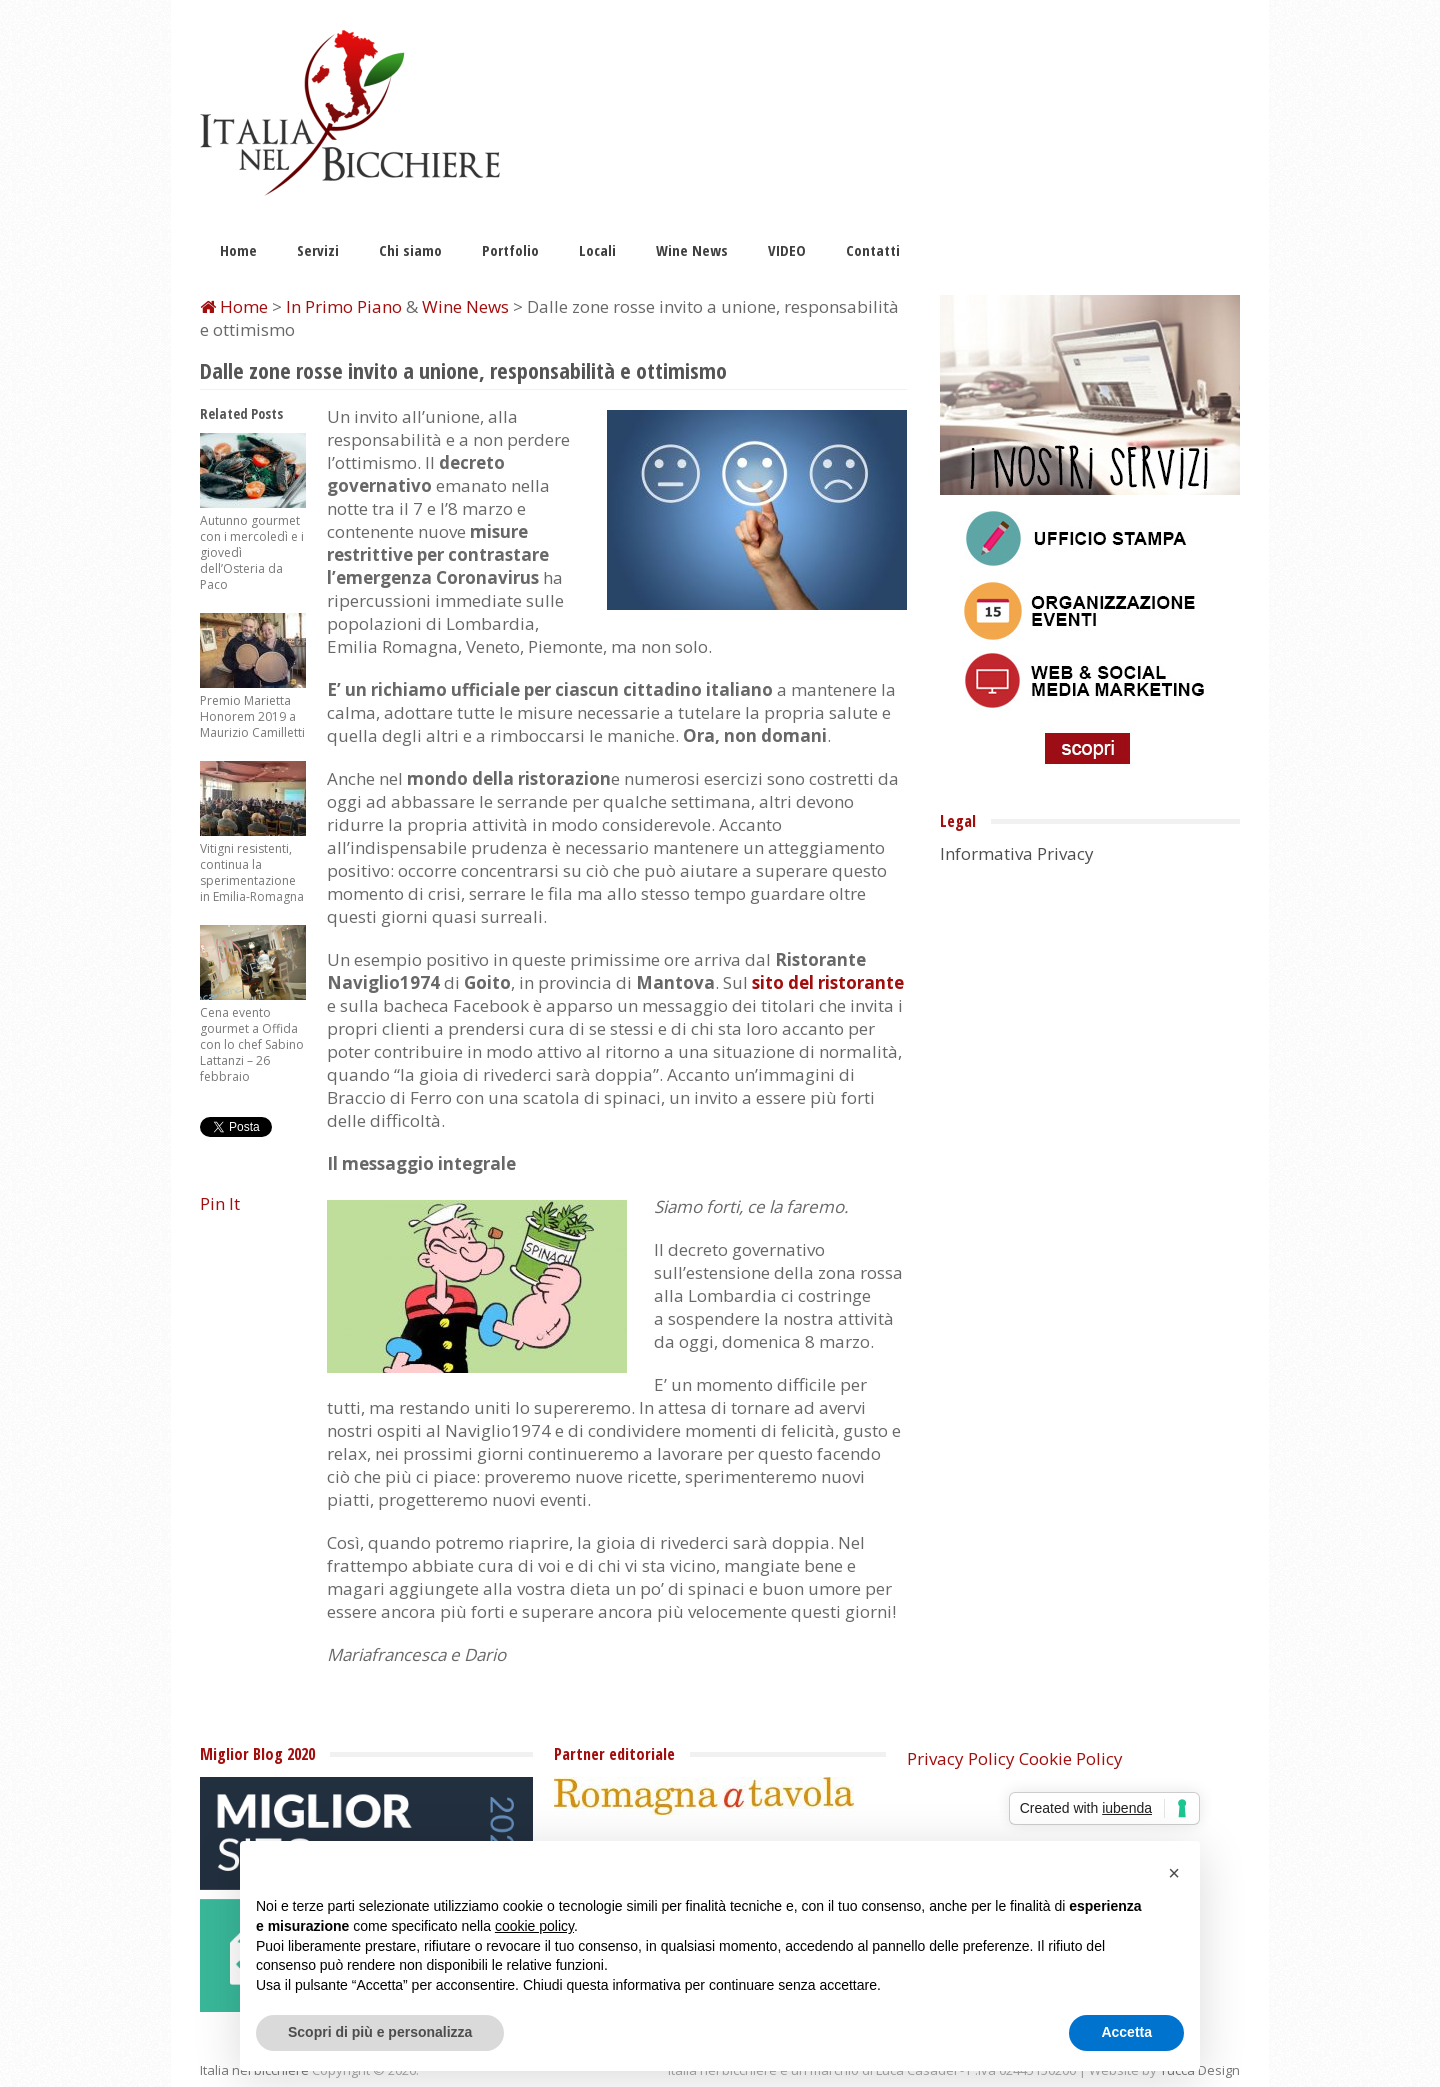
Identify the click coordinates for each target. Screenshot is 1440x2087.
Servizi (318, 250)
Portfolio (510, 250)
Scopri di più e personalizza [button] (380, 2032)
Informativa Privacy (1017, 853)
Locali (597, 250)
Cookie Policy (1071, 1758)
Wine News (692, 250)
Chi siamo (410, 250)
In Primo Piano (344, 306)
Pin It (220, 1203)
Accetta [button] (1126, 2032)
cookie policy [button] (534, 1926)
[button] (1174, 1873)
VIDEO (787, 250)
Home (238, 250)
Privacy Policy (961, 1758)
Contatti (873, 250)
